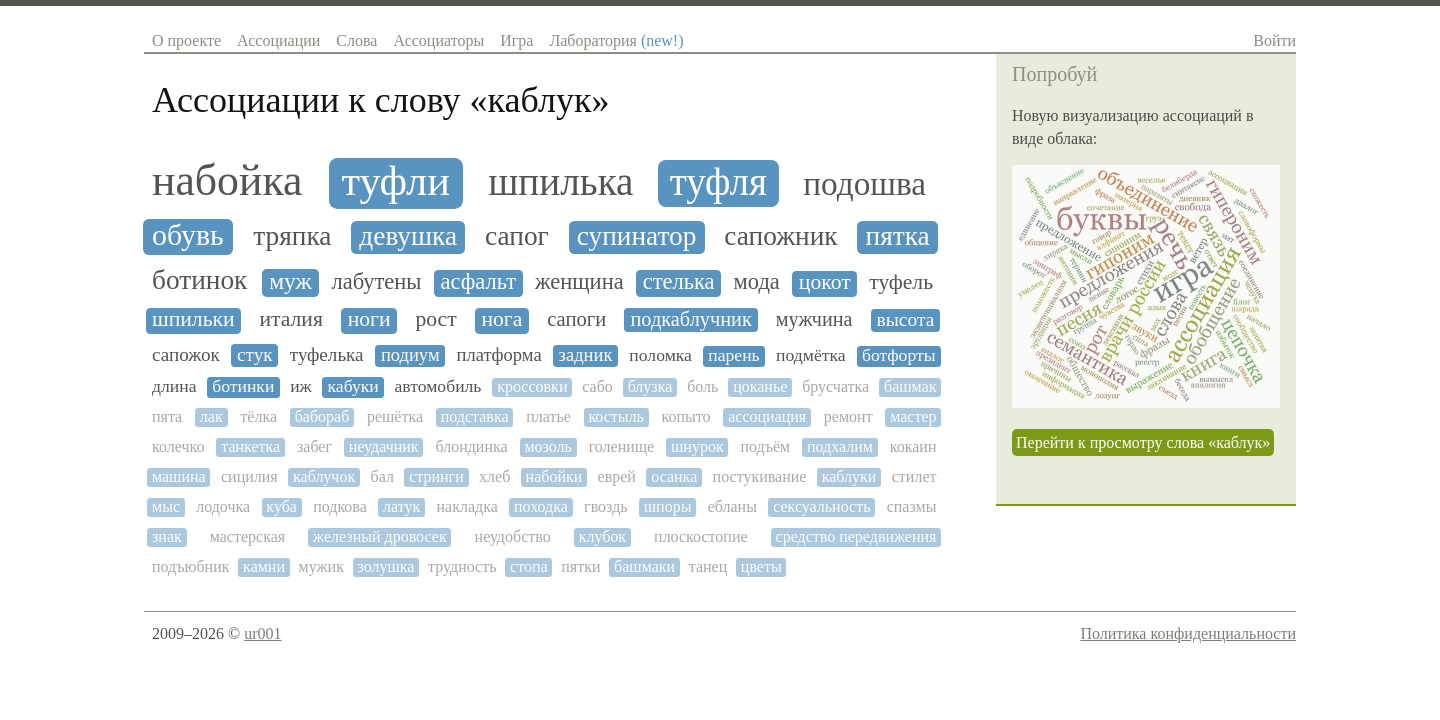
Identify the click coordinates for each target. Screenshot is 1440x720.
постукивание (760, 476)
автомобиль (438, 386)
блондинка (471, 446)
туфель (901, 282)
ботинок (199, 280)
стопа (529, 566)
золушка (386, 566)
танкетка (250, 446)
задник (586, 355)
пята (167, 416)
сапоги (576, 319)
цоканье (760, 386)
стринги (436, 476)
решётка (395, 416)
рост (435, 319)
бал (382, 476)
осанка (674, 476)
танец (708, 566)
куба (281, 506)
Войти (1274, 40)
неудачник (384, 446)
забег (314, 446)
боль (702, 386)
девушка (408, 236)
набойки (554, 476)
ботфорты (899, 355)
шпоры (668, 506)
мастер (913, 416)
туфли (395, 181)
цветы (761, 566)
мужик (321, 566)
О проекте (186, 40)
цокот (825, 282)
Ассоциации (278, 40)
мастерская (247, 536)
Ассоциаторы (438, 40)
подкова (340, 506)
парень (733, 355)
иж (301, 386)
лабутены (376, 282)
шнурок (697, 446)
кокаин (913, 446)
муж (290, 281)
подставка (475, 416)
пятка (898, 236)
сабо (597, 386)
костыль (615, 416)
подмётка (811, 355)
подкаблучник (690, 319)
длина (174, 386)
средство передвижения (856, 536)
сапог (517, 236)
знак (167, 536)
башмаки (644, 566)
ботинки (243, 386)
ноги (369, 319)
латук (401, 506)
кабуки (353, 386)
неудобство (513, 536)
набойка (227, 180)
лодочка (223, 506)
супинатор (637, 236)
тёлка (258, 416)
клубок (602, 536)
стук (254, 354)
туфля (718, 181)
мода (757, 282)
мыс (166, 506)
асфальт (477, 282)
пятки (580, 566)
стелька (679, 282)
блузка (650, 386)
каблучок (324, 476)
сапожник (780, 236)
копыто (686, 416)
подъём (765, 446)
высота (905, 319)
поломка (660, 355)
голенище (622, 446)
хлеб (494, 476)
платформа (499, 355)
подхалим (840, 446)
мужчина (814, 319)
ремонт (848, 416)
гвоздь (605, 506)
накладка (466, 506)
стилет (914, 476)
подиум (410, 355)
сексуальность (821, 506)
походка (541, 506)
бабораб (322, 416)
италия (290, 319)
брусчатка (835, 386)
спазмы (912, 506)
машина (179, 476)
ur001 (262, 633)
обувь (188, 235)
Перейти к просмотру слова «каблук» (1143, 442)
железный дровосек (380, 536)
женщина (579, 282)
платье (548, 416)
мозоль (547, 446)
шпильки (193, 319)
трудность (462, 566)
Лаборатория (616, 40)
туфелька (327, 354)
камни (264, 566)
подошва (864, 184)
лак (211, 416)
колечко (178, 446)
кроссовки (532, 386)
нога (501, 319)
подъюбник (191, 566)
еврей (617, 476)
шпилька (560, 181)
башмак (910, 386)
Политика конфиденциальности (1188, 633)
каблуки (849, 476)
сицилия (249, 476)
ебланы (732, 506)
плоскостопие (701, 536)
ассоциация (767, 416)
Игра (516, 40)
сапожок (186, 354)
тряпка (292, 236)
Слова (356, 40)
